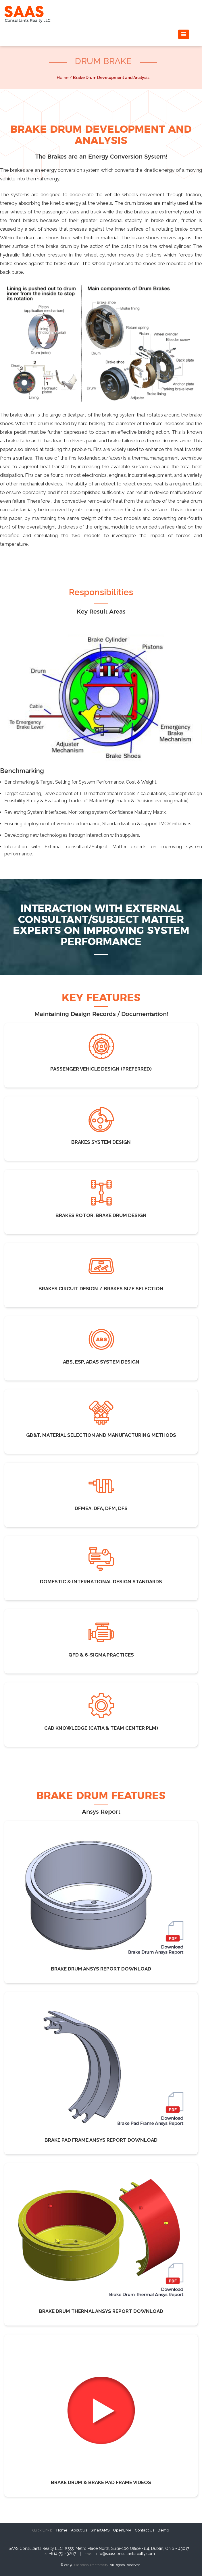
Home (62, 2530)
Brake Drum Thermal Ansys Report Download (101, 2311)
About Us (79, 2530)
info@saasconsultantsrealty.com (125, 2553)
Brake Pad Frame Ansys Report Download (101, 2140)
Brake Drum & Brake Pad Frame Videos (101, 2482)
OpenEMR (122, 2530)
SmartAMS (100, 2530)
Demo (163, 2530)
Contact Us (144, 2530)
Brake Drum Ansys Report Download (101, 1969)
